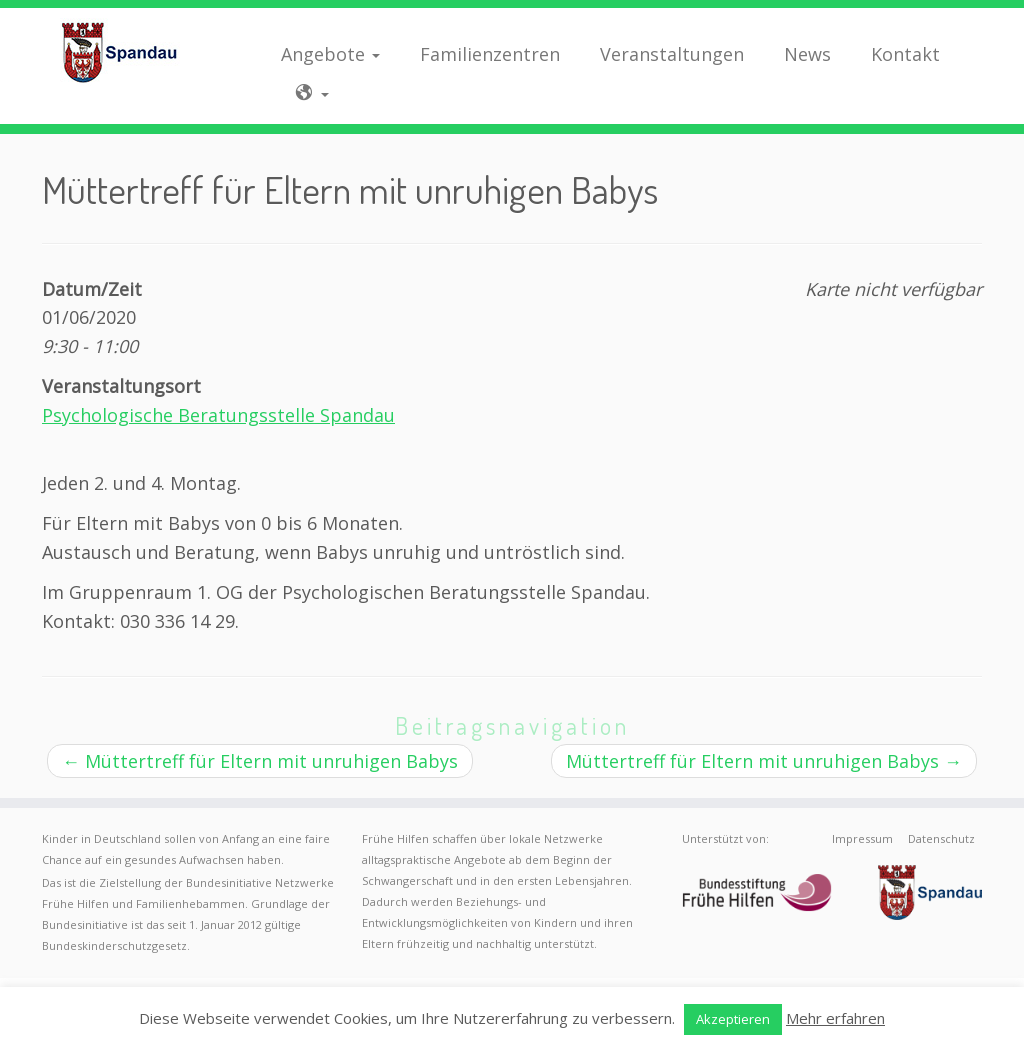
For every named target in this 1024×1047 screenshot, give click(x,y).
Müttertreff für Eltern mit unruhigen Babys (260, 761)
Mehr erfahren (835, 1018)
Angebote (330, 54)
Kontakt (905, 54)
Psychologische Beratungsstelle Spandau (218, 415)
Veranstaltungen (672, 54)
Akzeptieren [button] (733, 1019)
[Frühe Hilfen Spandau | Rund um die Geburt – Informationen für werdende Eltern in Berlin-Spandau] (120, 52)
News (807, 54)
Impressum (862, 838)
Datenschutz (941, 838)
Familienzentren (490, 54)
